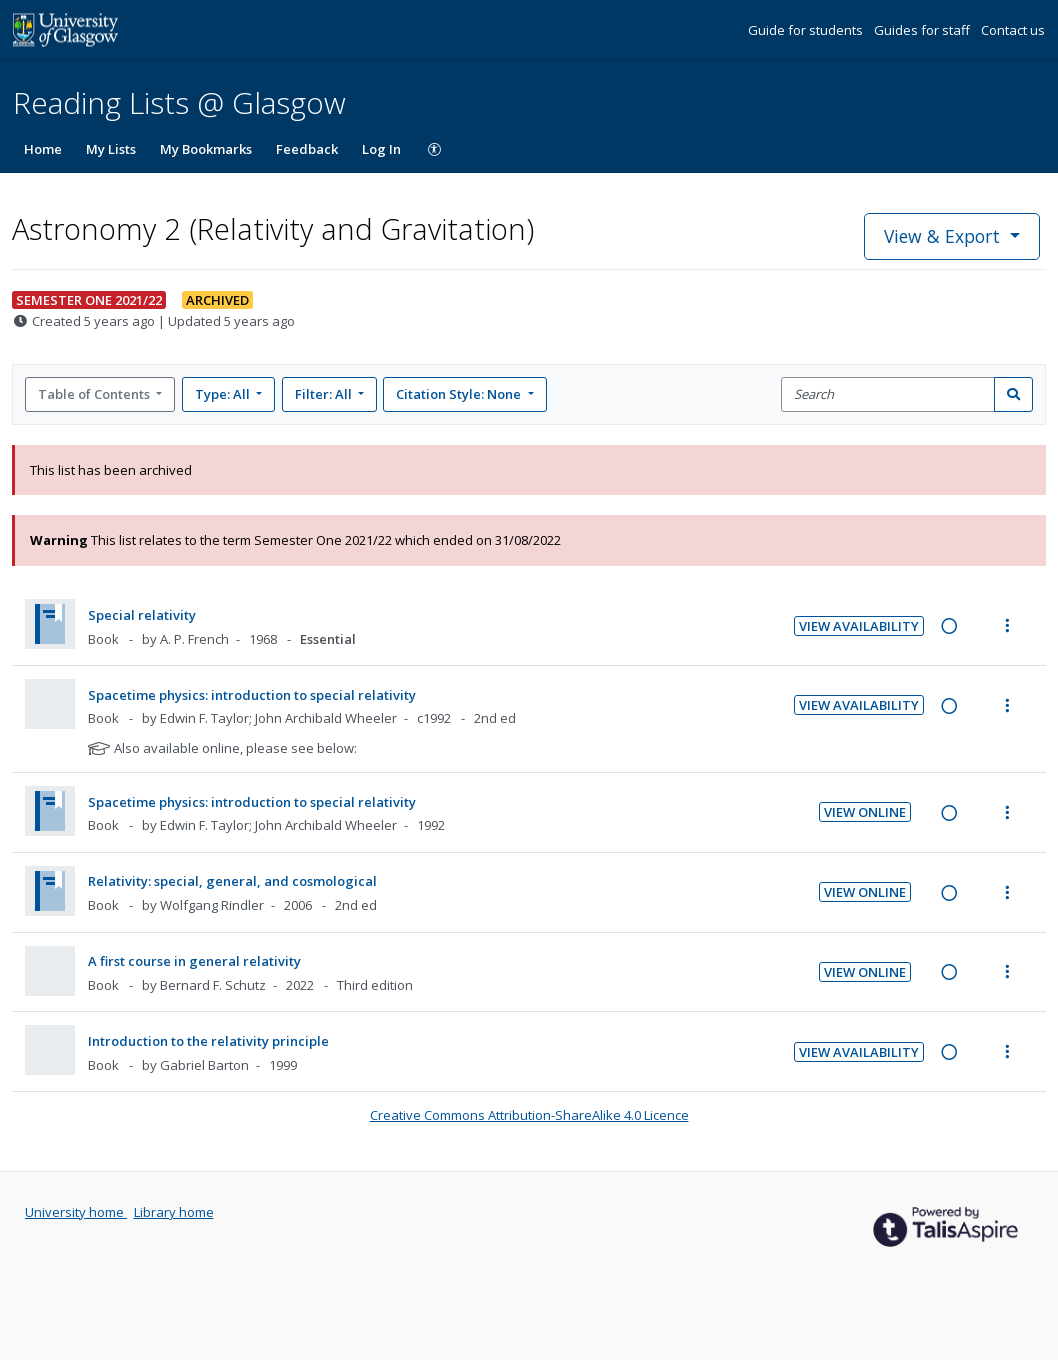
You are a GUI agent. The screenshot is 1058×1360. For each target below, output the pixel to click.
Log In (381, 149)
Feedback (307, 149)
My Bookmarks (206, 149)
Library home (174, 1212)
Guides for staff (923, 30)
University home (76, 1212)
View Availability (859, 626)
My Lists (111, 149)
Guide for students (807, 30)
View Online (865, 812)
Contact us (1013, 30)
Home (43, 149)
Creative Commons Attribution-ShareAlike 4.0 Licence (529, 1115)
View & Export (944, 236)
